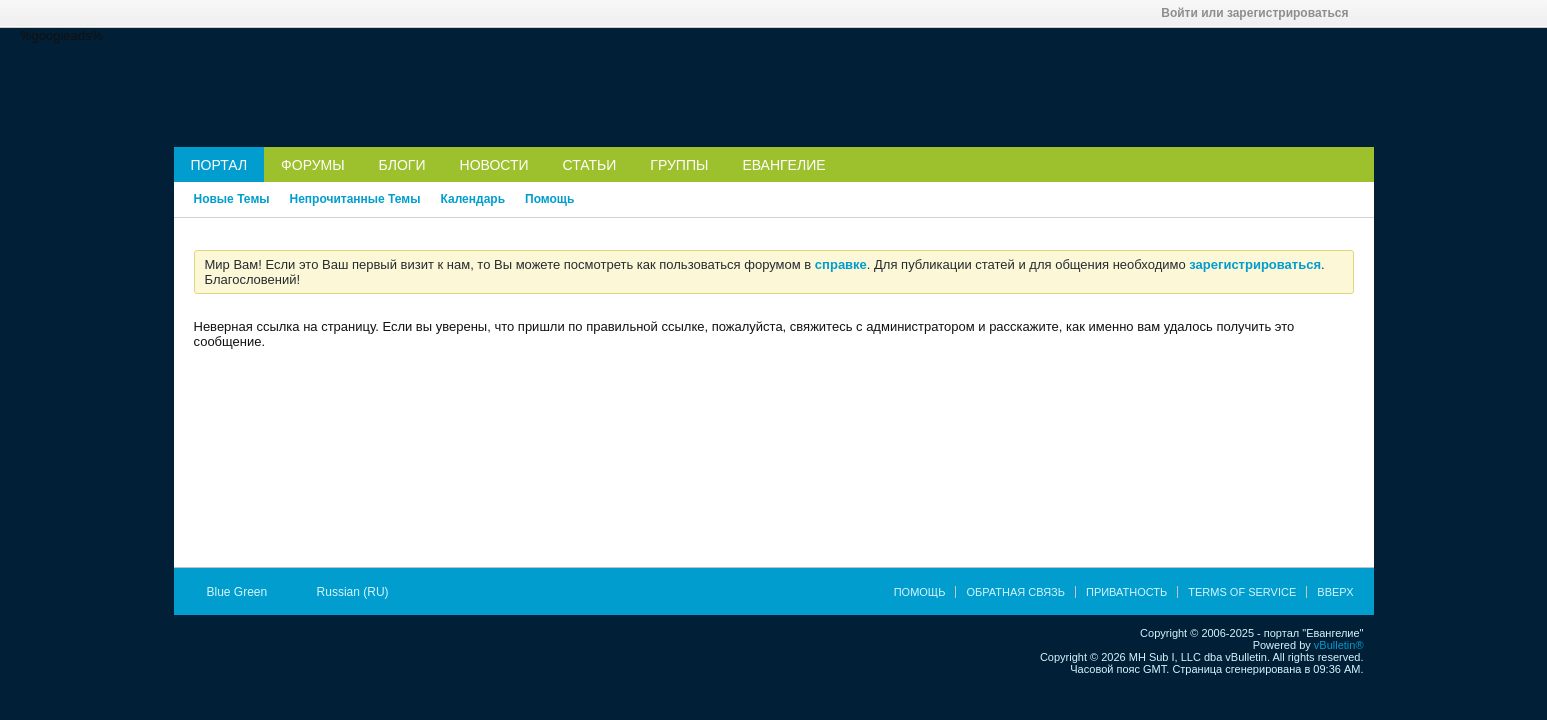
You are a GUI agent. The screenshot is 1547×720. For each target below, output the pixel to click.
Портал (219, 165)
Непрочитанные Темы (355, 199)
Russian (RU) (359, 592)
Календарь (472, 199)
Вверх (1335, 592)
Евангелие (783, 165)
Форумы (313, 165)
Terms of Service (1242, 592)
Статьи (590, 165)
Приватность (1126, 592)
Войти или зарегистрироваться (1261, 13)
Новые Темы (232, 199)
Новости (494, 165)
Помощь (549, 199)
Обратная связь (1015, 592)
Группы (679, 165)
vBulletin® (1339, 645)
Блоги (402, 165)
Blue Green (244, 592)
